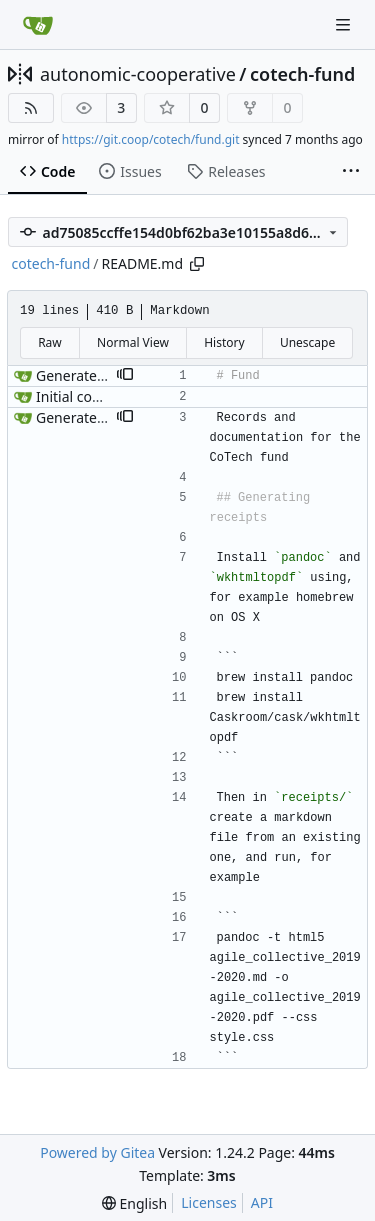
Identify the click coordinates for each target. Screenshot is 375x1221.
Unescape (307, 342)
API (262, 1202)
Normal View (133, 342)
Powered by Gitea (97, 1152)
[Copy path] (197, 264)
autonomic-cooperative (138, 74)
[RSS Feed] (31, 108)
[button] (125, 376)
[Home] (38, 25)
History (224, 342)
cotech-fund (302, 74)
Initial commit (81, 396)
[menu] (134, 1203)
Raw (50, 342)
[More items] (351, 172)
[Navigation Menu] (345, 24)
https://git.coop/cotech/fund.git (151, 139)
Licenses (209, 1202)
